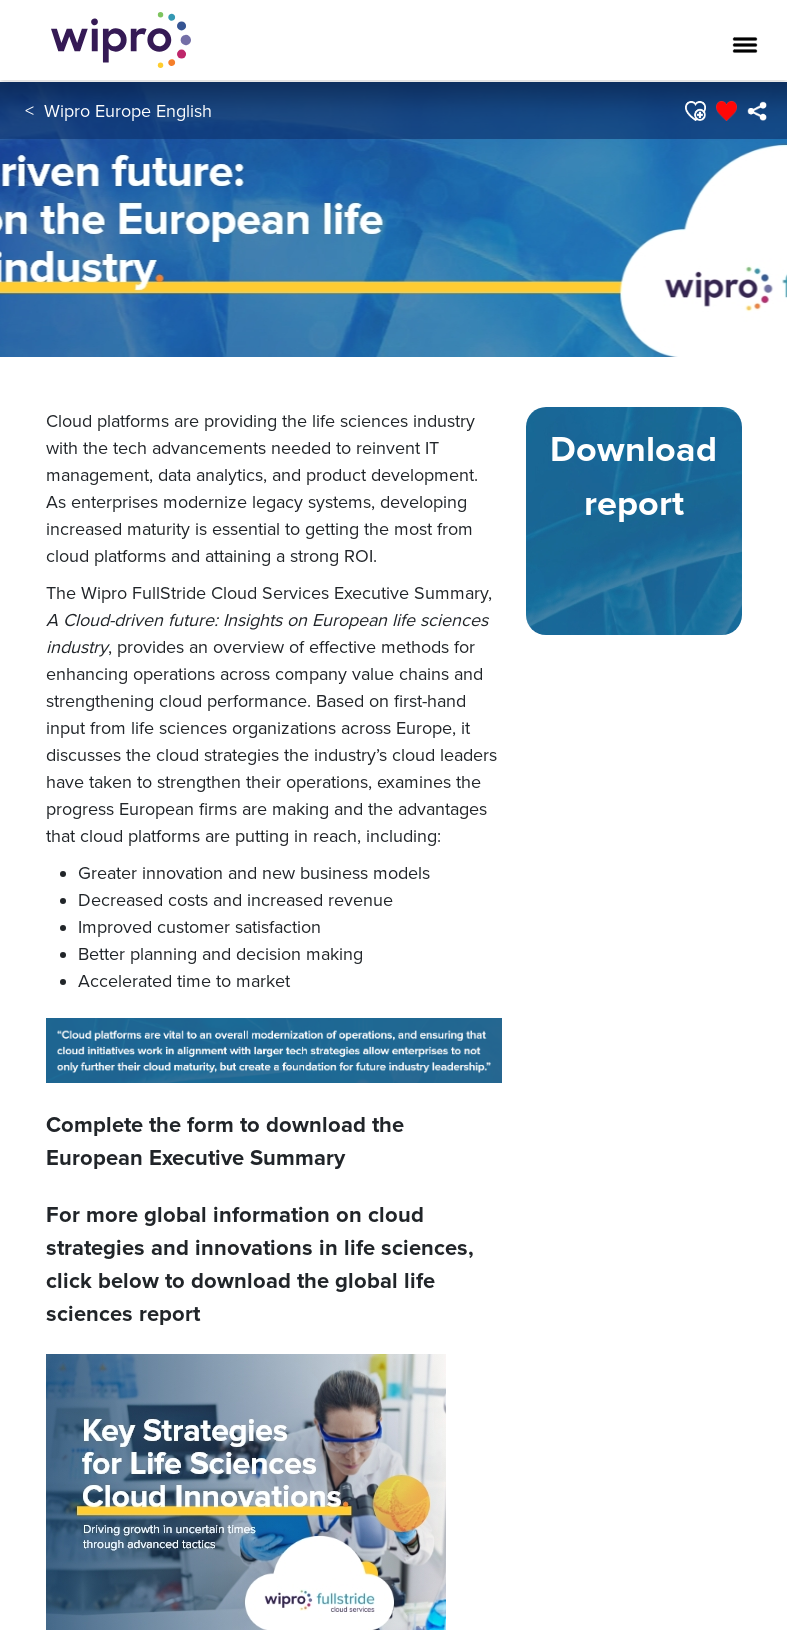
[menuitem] (756, 111)
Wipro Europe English (128, 110)
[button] (694, 111)
